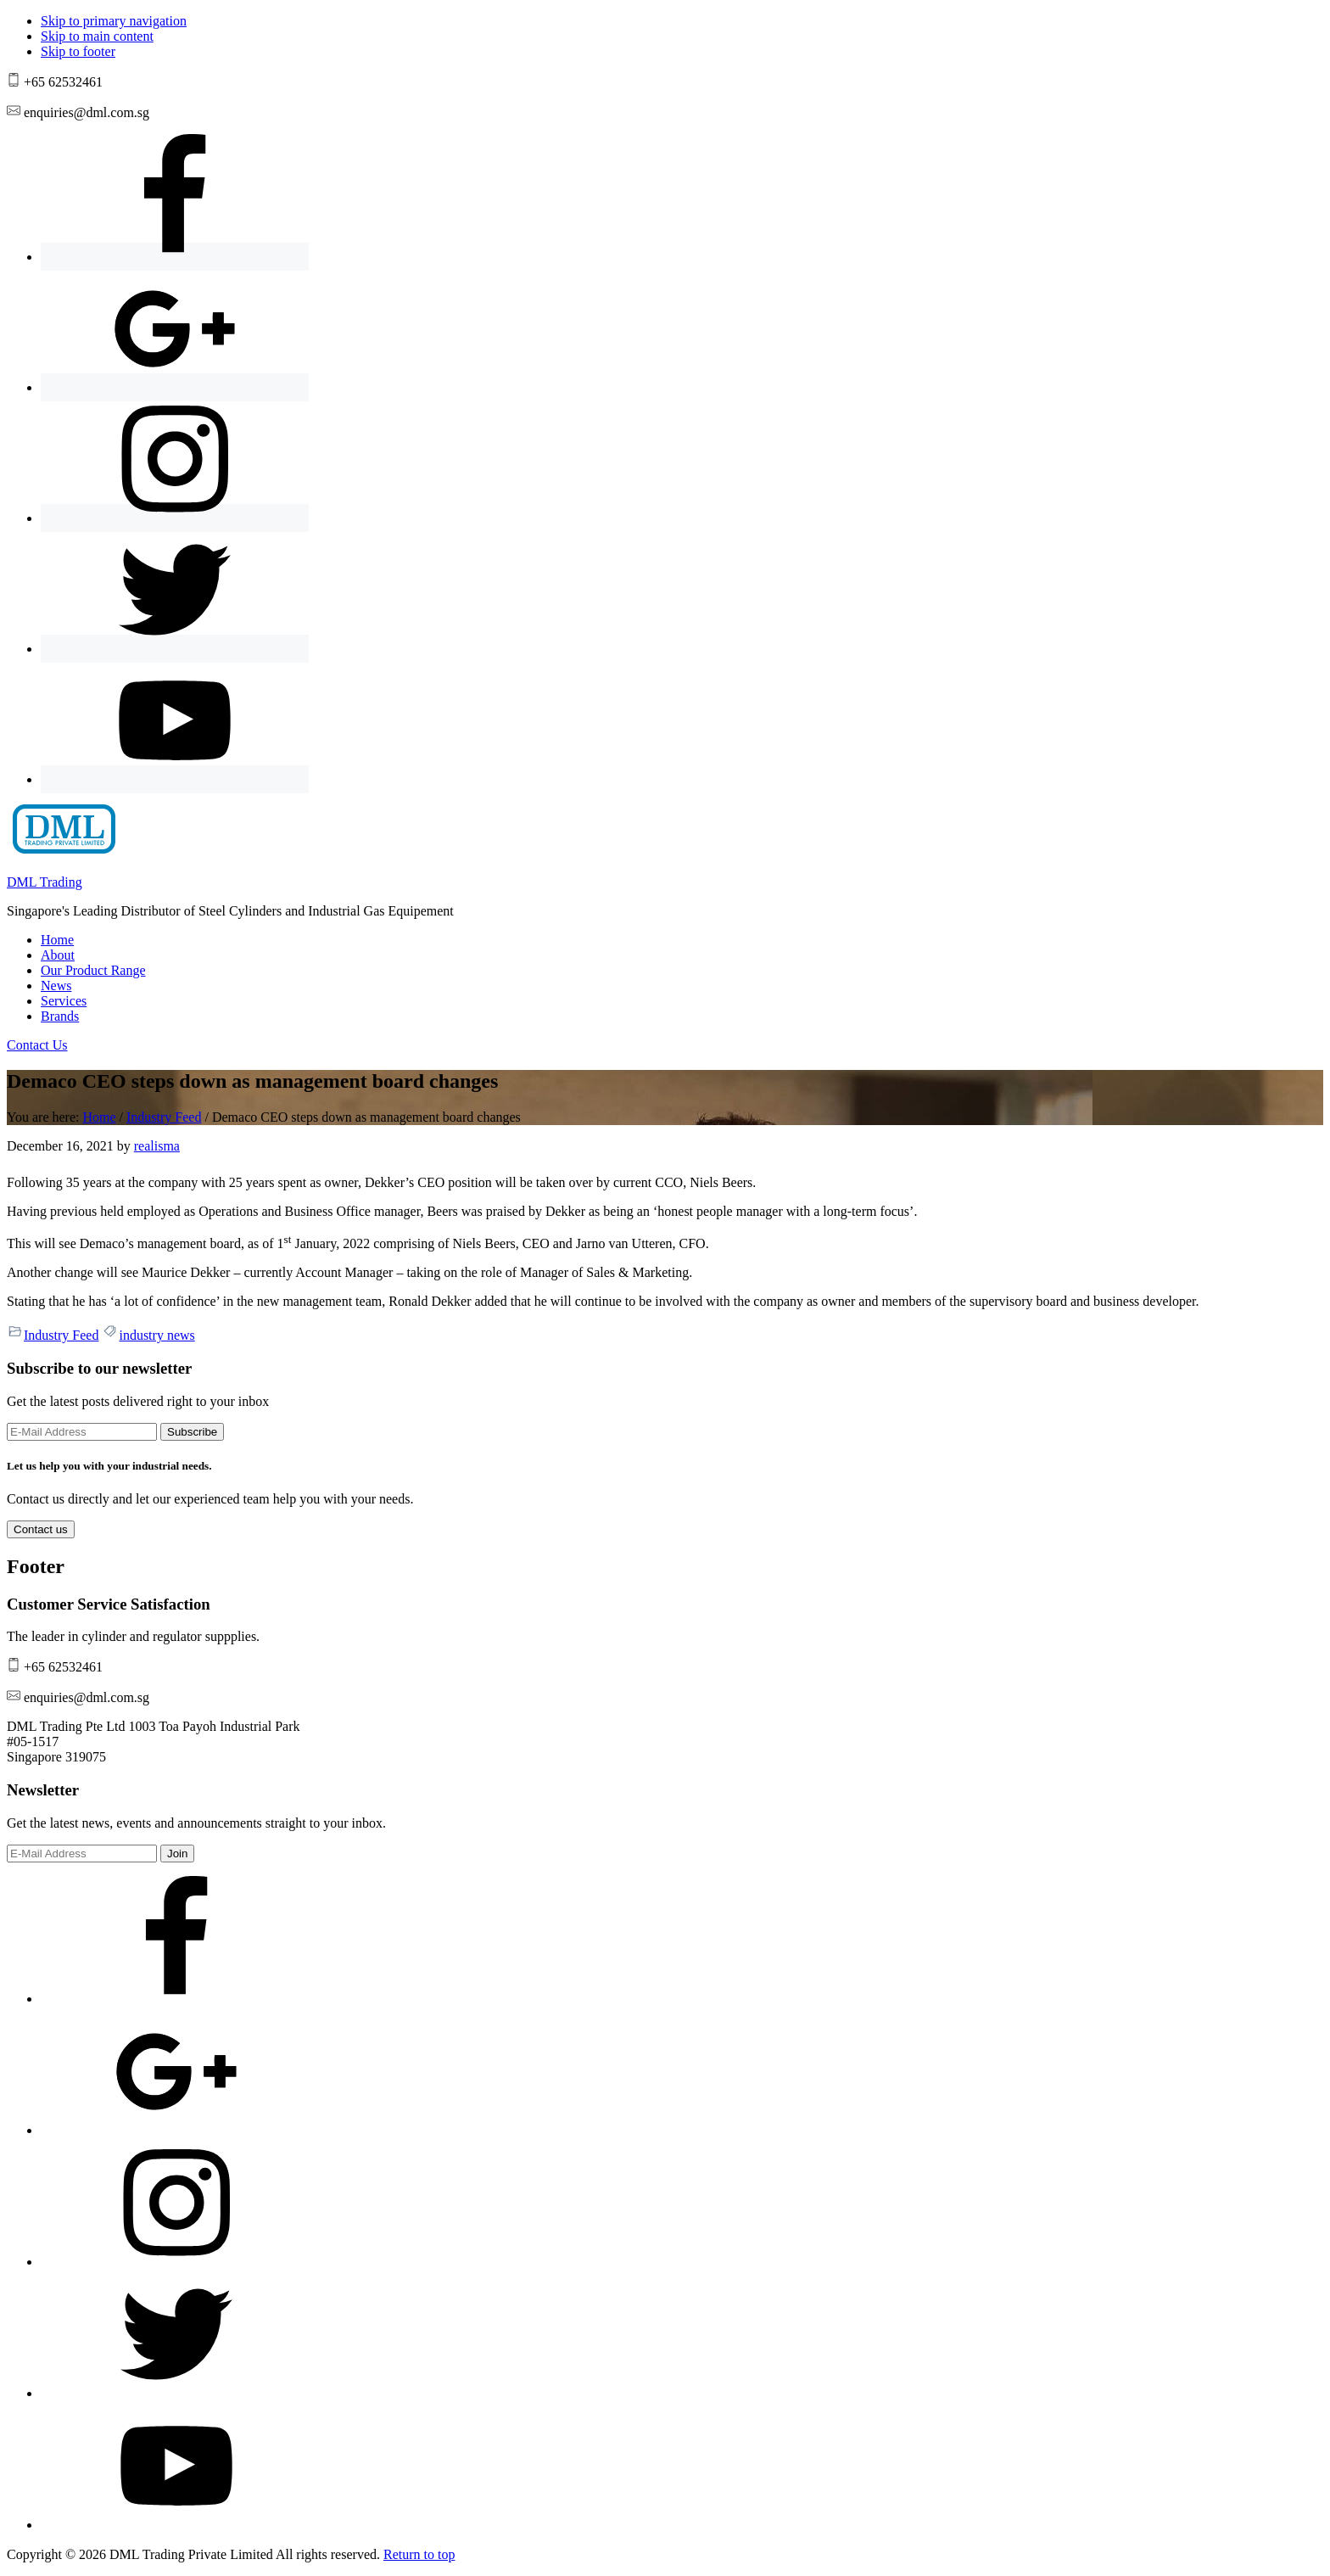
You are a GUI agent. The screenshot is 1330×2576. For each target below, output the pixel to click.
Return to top (419, 2554)
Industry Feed (61, 1335)
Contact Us (37, 1045)
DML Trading (44, 882)
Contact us (41, 1529)
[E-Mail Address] (82, 1432)
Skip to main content (97, 36)
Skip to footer (78, 51)
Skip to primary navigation (114, 21)
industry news (156, 1335)
